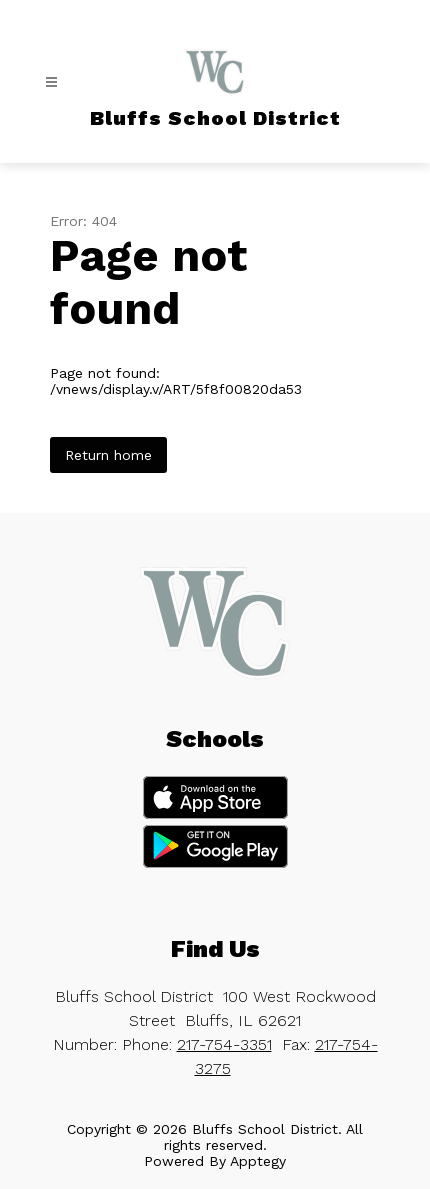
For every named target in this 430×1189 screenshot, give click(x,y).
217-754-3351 (224, 1044)
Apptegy (258, 1161)
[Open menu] (51, 82)
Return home (108, 455)
